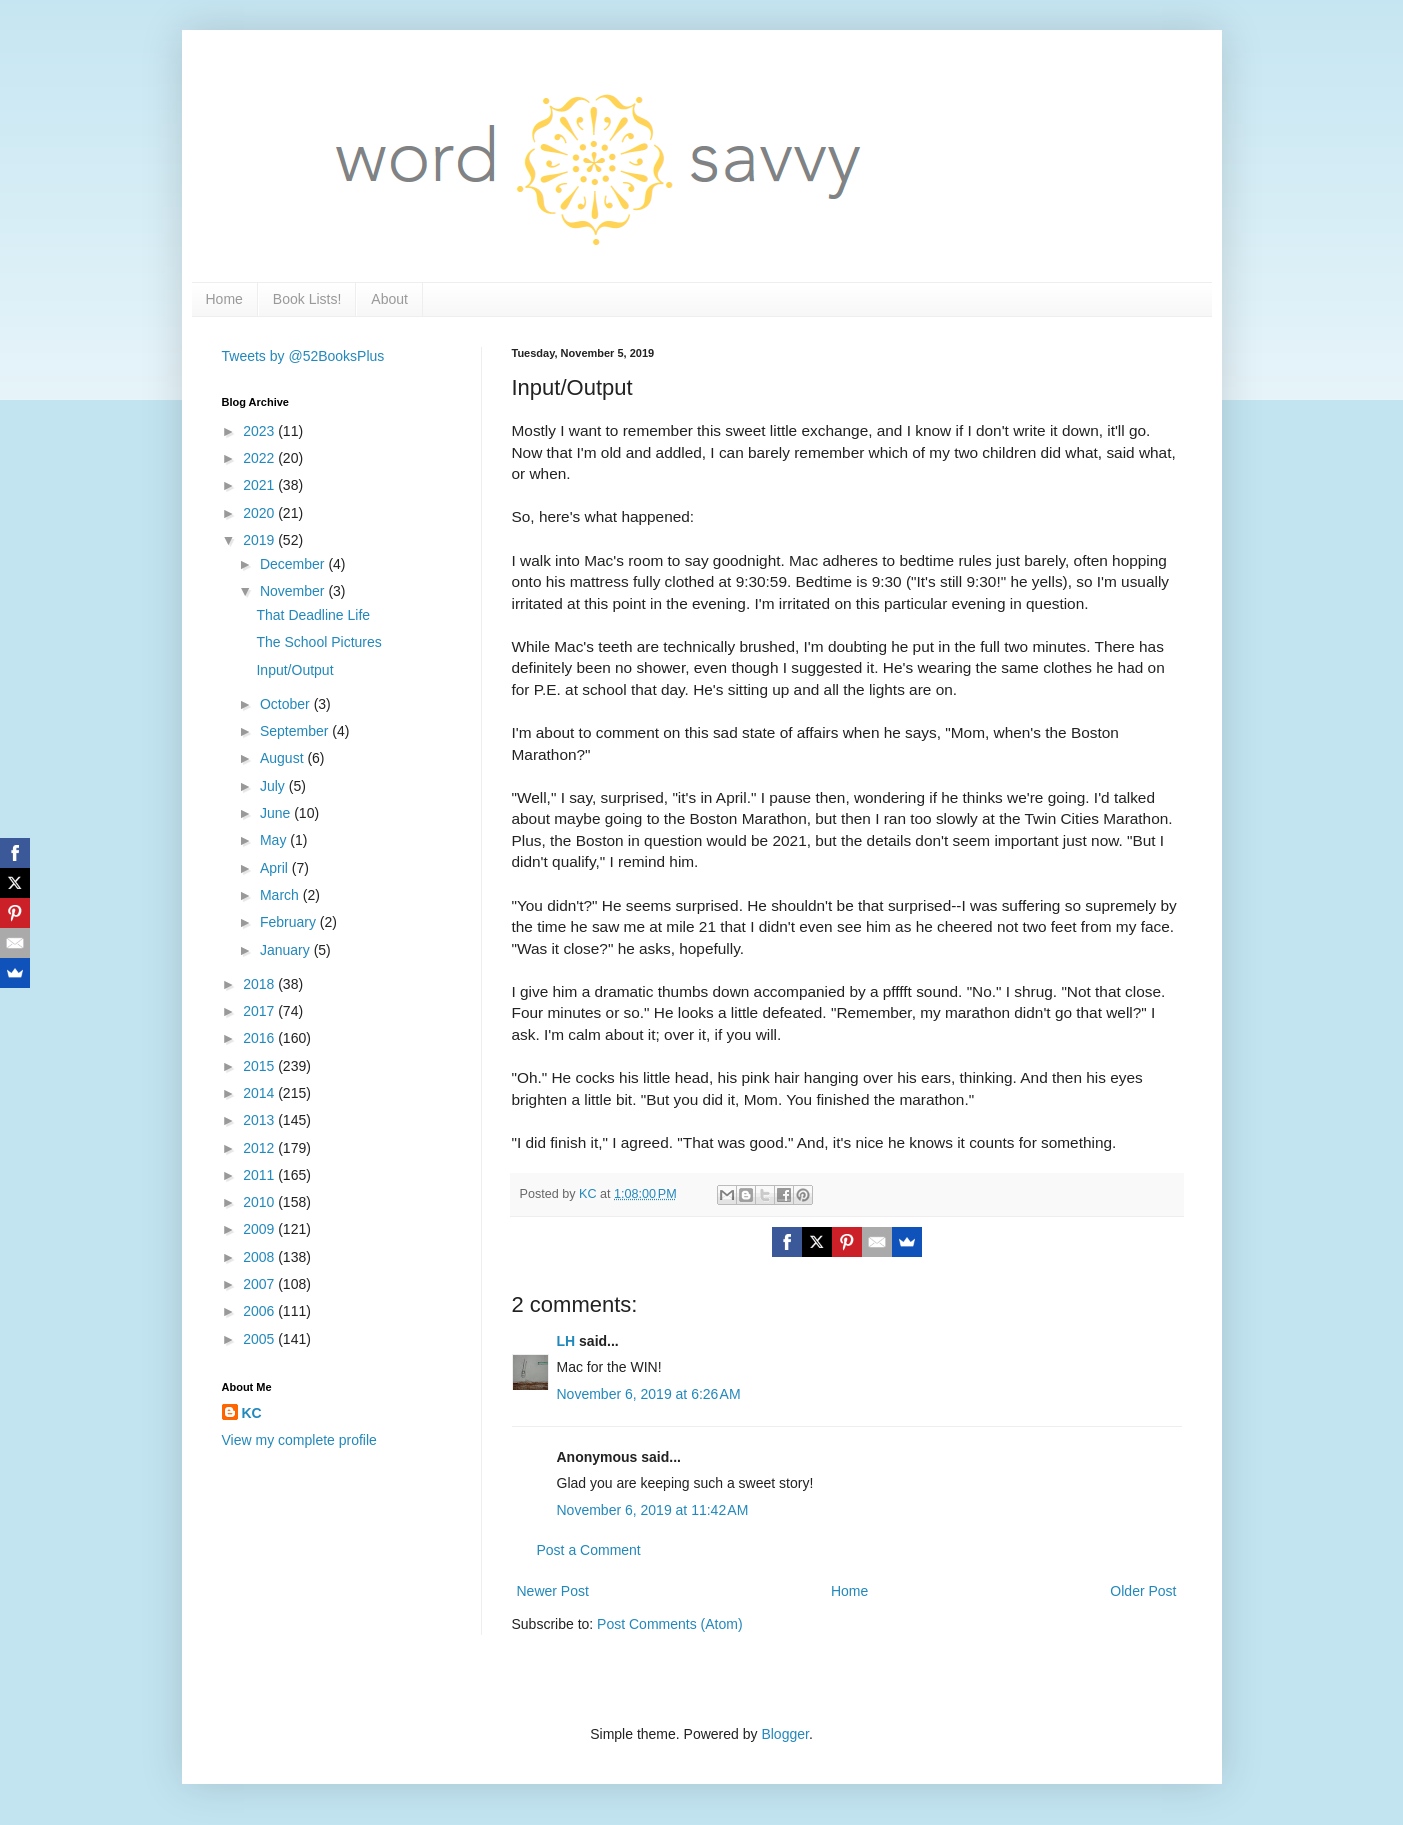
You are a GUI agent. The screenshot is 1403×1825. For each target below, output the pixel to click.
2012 (260, 1148)
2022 (260, 458)
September (296, 731)
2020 (260, 513)
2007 (260, 1284)
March (281, 895)
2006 (260, 1311)
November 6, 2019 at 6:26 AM (649, 1394)
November (294, 591)
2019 (260, 540)
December (294, 564)
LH (566, 1341)
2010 (260, 1202)
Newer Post (553, 1591)
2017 (260, 1011)
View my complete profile (299, 1440)
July (274, 786)
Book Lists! (307, 299)
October (287, 704)
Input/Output (294, 670)
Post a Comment (589, 1550)
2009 (260, 1229)
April (276, 868)
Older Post (1143, 1591)
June (277, 813)
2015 (260, 1066)
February (290, 922)
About (389, 299)
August (283, 758)
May (275, 840)
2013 (260, 1120)
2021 (260, 485)
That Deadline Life (313, 615)
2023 (260, 431)
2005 (260, 1339)
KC (252, 1413)
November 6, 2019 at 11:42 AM (653, 1510)
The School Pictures (318, 642)
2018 (260, 984)
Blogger (784, 1734)
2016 (260, 1038)
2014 (260, 1093)
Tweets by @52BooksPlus (303, 356)
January (287, 950)
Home (224, 299)
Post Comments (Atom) (669, 1624)
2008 (260, 1257)
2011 (260, 1175)
